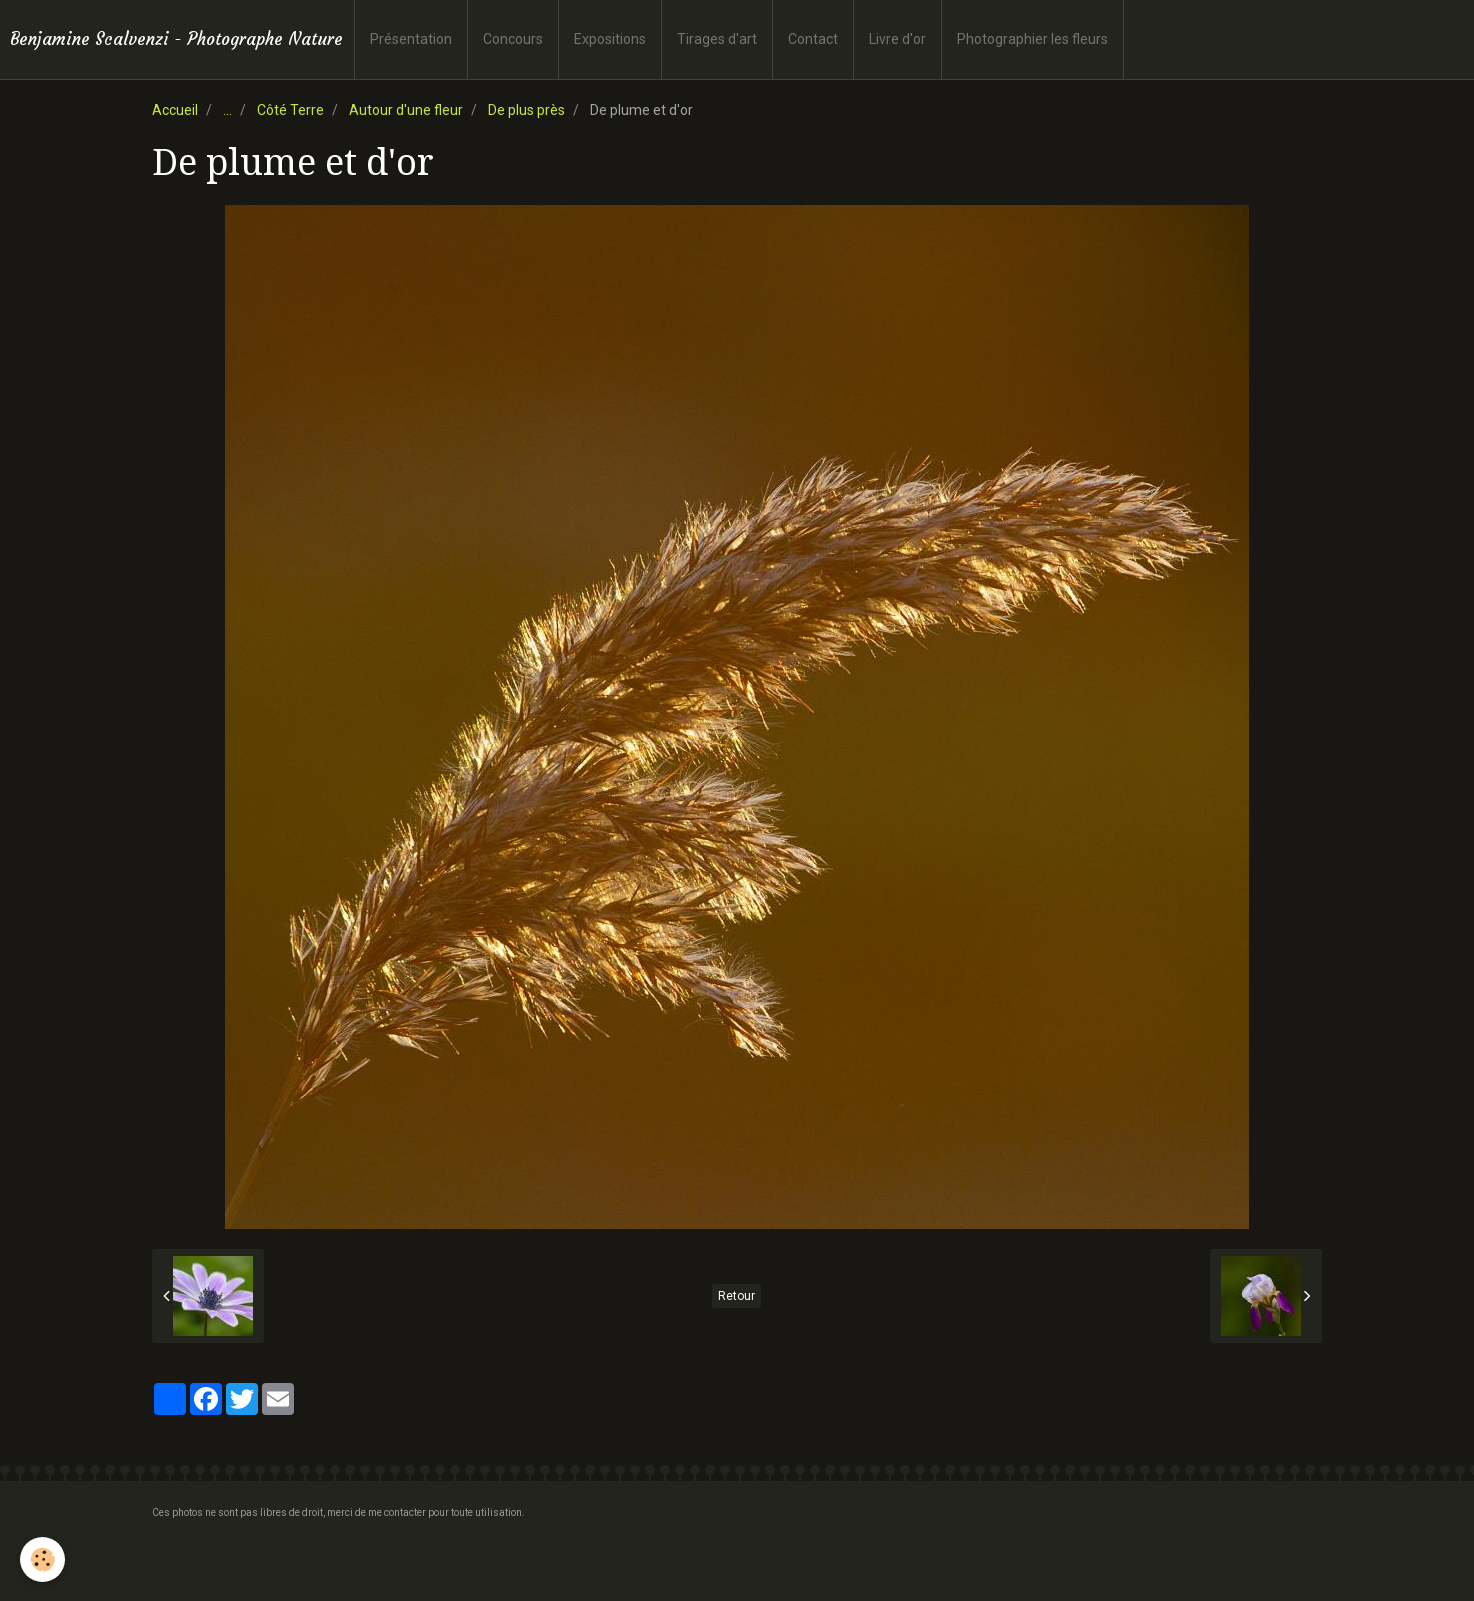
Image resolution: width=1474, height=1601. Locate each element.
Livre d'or (897, 39)
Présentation (411, 39)
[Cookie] (42, 1559)
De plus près (526, 110)
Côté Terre (290, 110)
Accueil (175, 110)
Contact (813, 39)
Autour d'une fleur (406, 110)
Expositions (610, 39)
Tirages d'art (717, 39)
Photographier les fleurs (1032, 39)
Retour (736, 1296)
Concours (513, 39)
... (227, 110)
